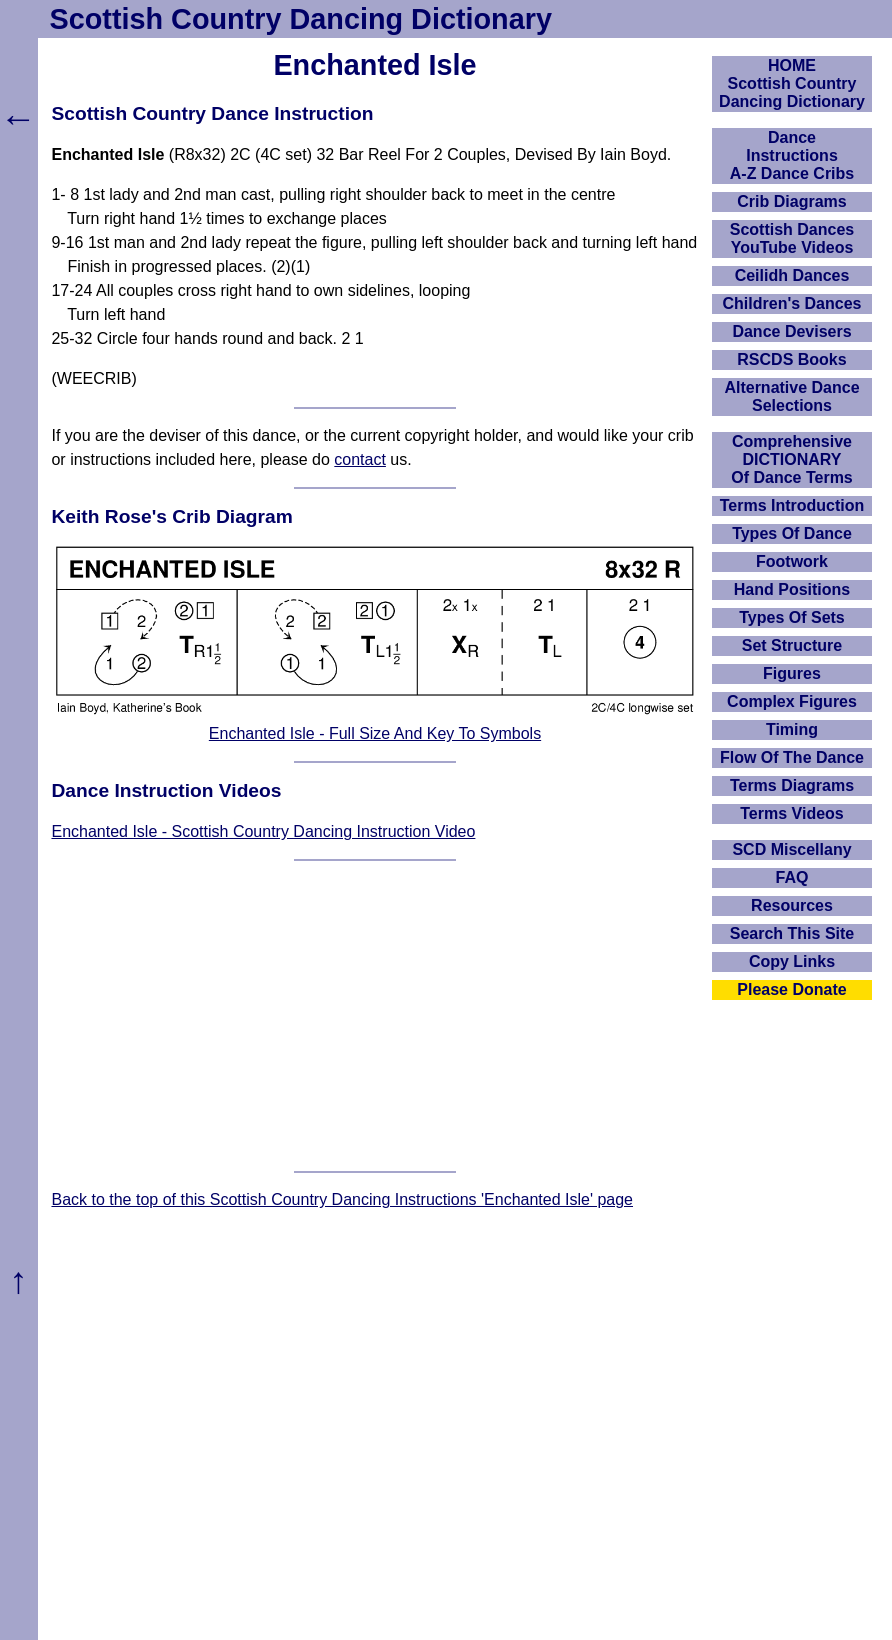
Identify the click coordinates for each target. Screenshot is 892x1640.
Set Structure (792, 645)
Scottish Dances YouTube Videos (792, 238)
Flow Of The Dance (792, 757)
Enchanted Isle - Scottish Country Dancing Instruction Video (263, 831)
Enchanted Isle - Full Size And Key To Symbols (375, 733)
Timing (792, 729)
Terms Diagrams (792, 785)
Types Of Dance (792, 533)
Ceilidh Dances (792, 275)
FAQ (792, 877)
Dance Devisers (791, 331)
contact (360, 459)
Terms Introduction (792, 505)
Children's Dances (792, 303)
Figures (792, 673)
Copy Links (792, 961)
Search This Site (792, 933)
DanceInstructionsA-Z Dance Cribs (792, 155)
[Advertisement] (375, 1016)
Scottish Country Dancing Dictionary (301, 19)
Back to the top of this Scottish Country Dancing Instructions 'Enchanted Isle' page (342, 1199)
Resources (792, 905)
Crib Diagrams (791, 201)
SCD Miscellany (791, 849)
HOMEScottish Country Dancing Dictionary (792, 83)
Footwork (792, 561)
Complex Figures (792, 701)
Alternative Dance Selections (791, 396)
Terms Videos (791, 813)
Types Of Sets (792, 617)
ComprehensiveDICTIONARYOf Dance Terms (792, 459)
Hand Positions (792, 589)
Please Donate (791, 989)
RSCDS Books (791, 359)
